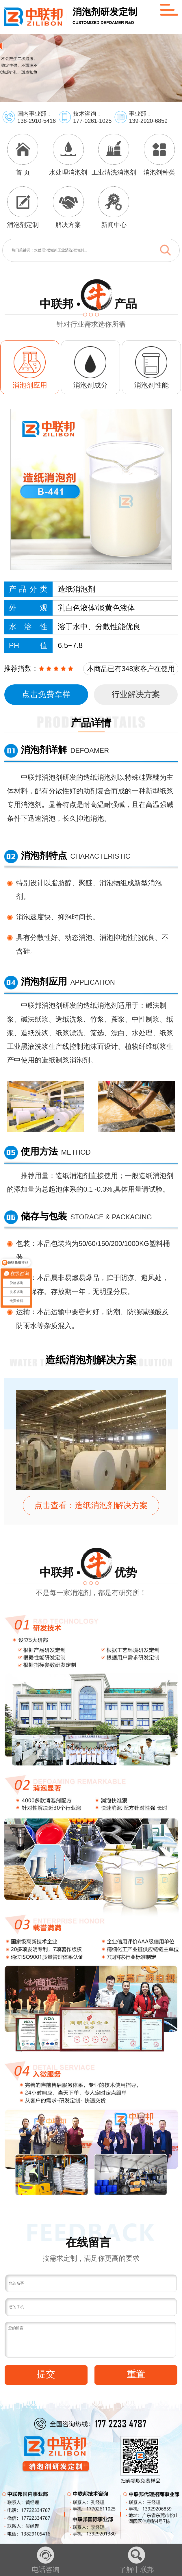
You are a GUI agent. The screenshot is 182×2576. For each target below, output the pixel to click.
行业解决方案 (136, 694)
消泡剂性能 (151, 385)
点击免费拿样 (46, 694)
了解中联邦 (136, 2560)
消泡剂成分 (90, 385)
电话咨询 (46, 2560)
